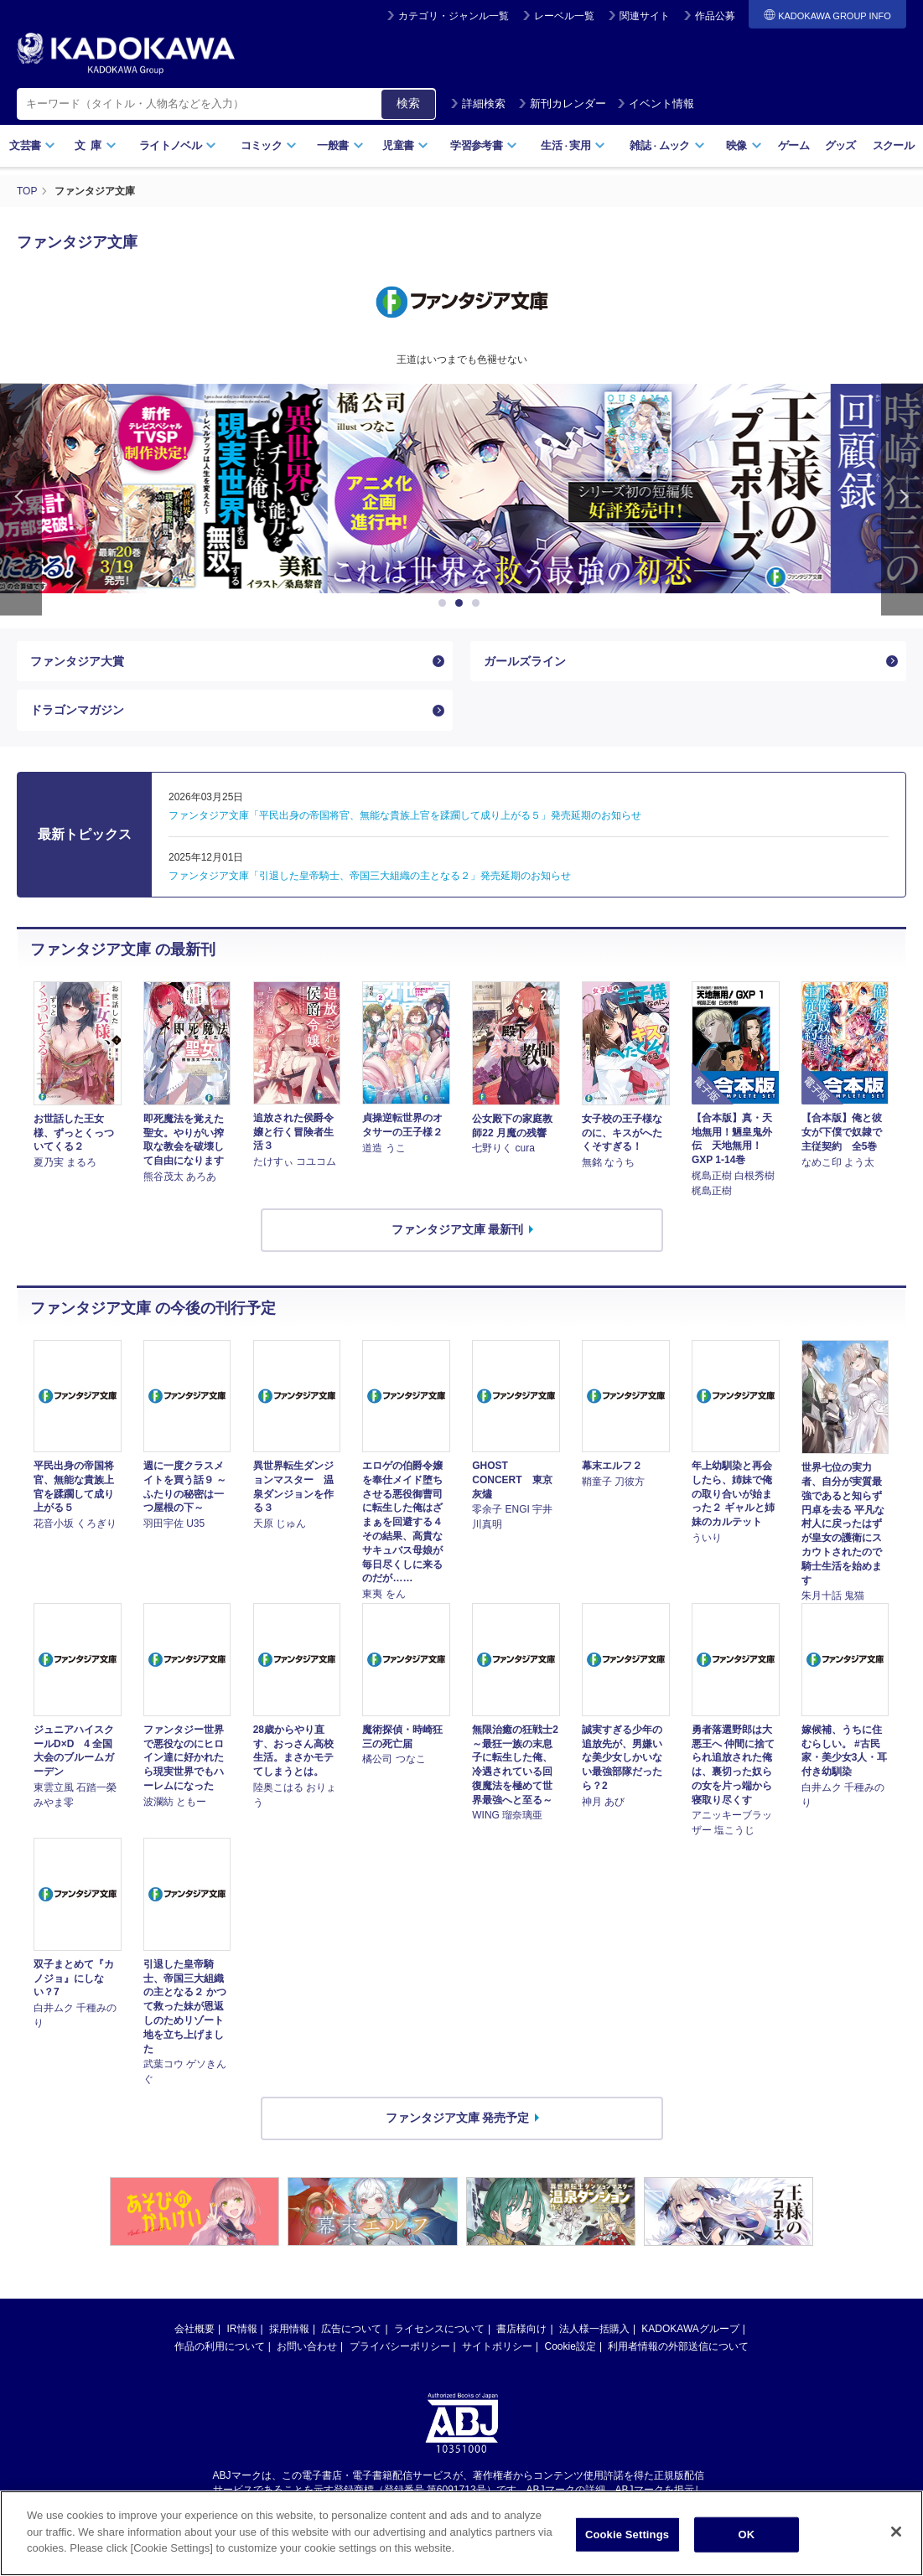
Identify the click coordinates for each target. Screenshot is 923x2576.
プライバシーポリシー (400, 2346)
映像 (744, 145)
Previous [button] (21, 500)
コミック (269, 145)
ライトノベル (177, 145)
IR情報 (242, 2329)
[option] (461, 488)
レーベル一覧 (564, 16)
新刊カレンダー (562, 103)
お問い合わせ (307, 2346)
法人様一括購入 (594, 2329)
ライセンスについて (439, 2329)
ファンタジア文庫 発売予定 (458, 2117)
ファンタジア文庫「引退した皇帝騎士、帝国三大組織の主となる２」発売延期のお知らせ (370, 876)
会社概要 (194, 2329)
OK (747, 2534)
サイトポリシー (497, 2346)
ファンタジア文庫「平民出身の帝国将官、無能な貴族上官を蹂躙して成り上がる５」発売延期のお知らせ (405, 815)
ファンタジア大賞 (77, 661)
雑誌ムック (667, 145)
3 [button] (478, 603)
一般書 (340, 145)
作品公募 (715, 16)
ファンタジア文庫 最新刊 (457, 1229)
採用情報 (289, 2329)
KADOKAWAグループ (690, 2329)
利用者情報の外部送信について (678, 2346)
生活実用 (573, 145)
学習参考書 (483, 145)
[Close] (896, 2531)
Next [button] (902, 500)
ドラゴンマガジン (77, 709)
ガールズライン (525, 661)
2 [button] (462, 603)
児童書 (405, 145)
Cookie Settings (627, 2534)
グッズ (840, 145)
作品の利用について (219, 2346)
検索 (408, 103)
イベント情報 (655, 103)
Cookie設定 (570, 2346)
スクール (893, 145)
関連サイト (645, 16)
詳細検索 (478, 103)
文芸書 (32, 145)
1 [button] (445, 603)
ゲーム (793, 145)
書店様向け (521, 2329)
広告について (351, 2329)
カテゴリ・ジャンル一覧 (453, 16)
